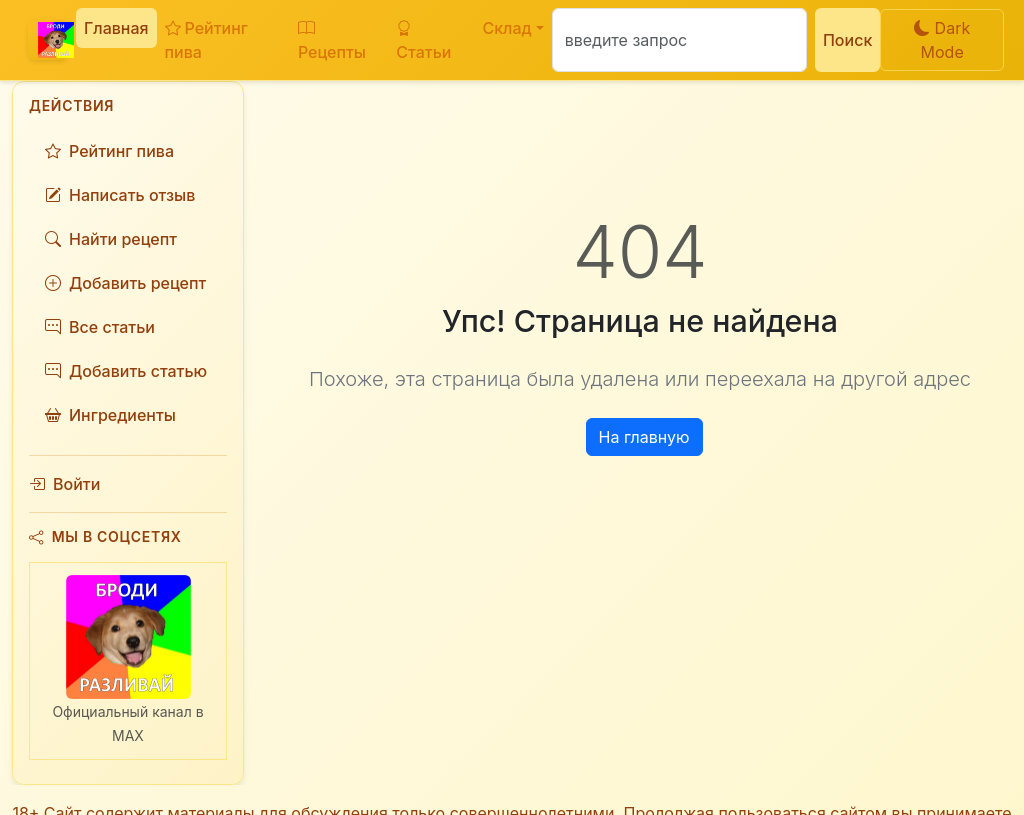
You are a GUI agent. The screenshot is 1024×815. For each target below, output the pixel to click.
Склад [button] (506, 28)
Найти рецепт (111, 239)
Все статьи (100, 327)
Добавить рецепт (125, 283)
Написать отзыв (120, 195)
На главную (644, 437)
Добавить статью (126, 371)
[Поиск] (679, 40)
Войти (64, 484)
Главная (116, 28)
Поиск (847, 40)
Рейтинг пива (206, 40)
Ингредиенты (110, 415)
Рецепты (332, 40)
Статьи (423, 40)
